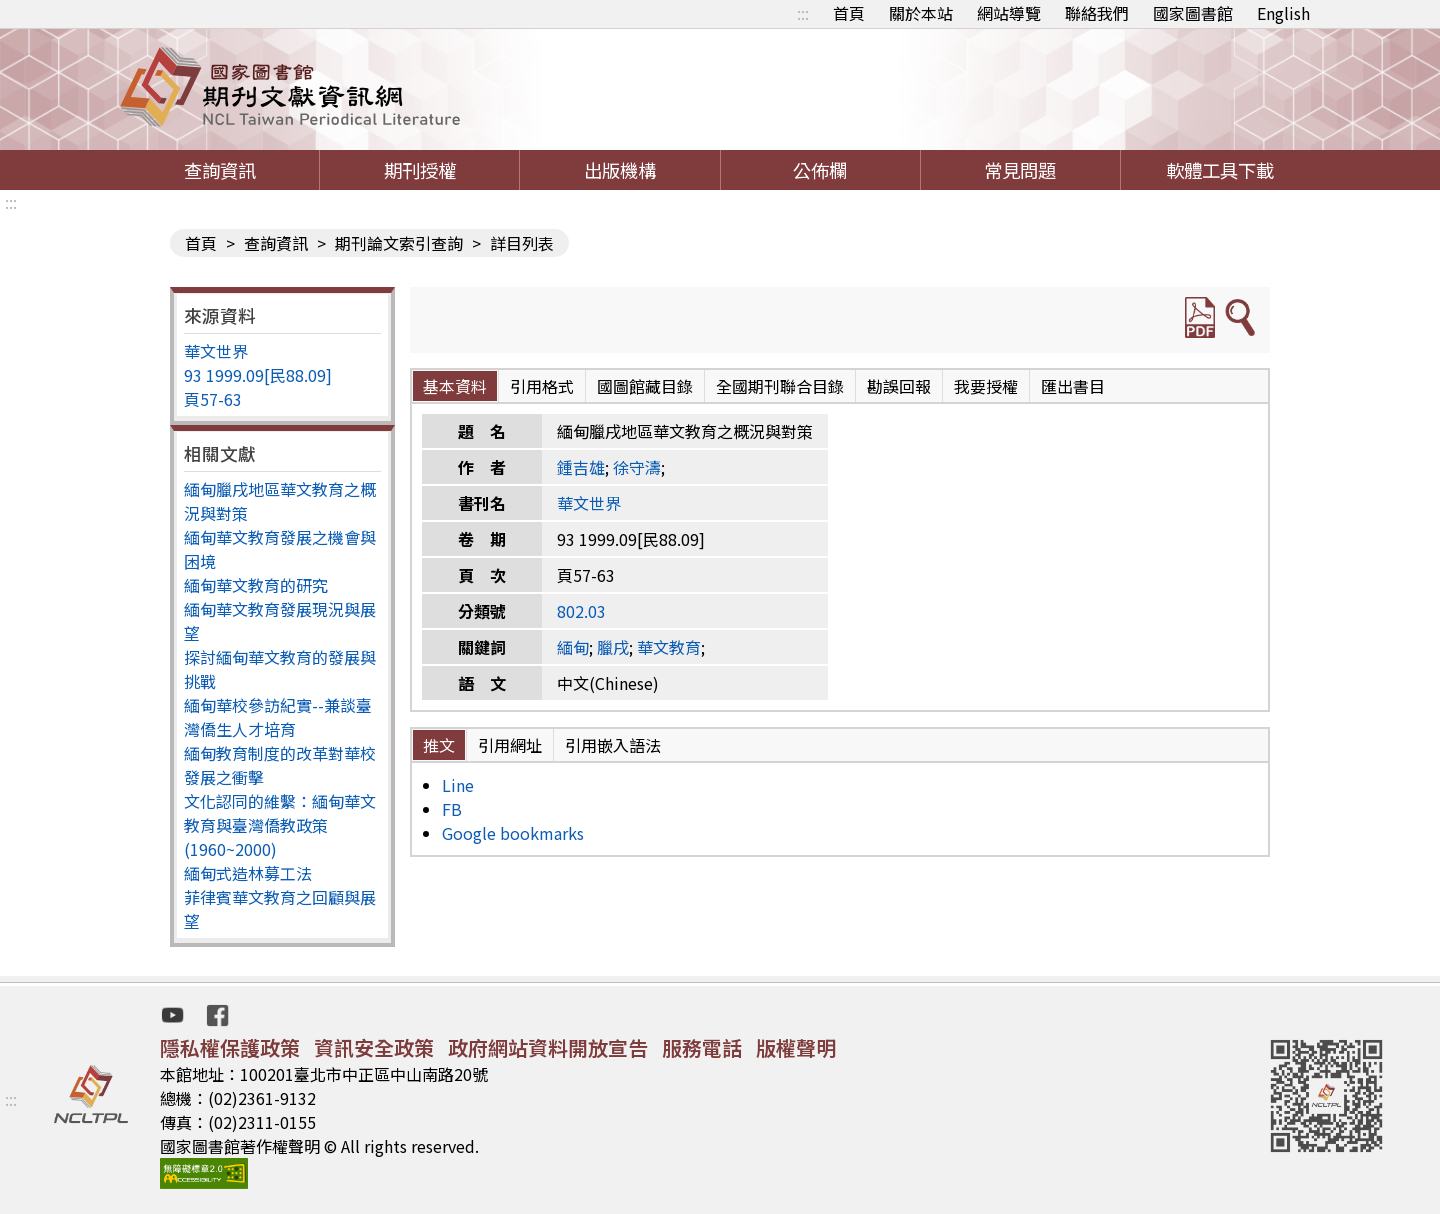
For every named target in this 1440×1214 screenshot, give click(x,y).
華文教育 (669, 647)
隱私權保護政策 (230, 1047)
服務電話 (702, 1047)
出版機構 (620, 170)
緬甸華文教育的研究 (256, 585)
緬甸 (573, 647)
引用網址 (510, 745)
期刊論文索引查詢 (399, 243)
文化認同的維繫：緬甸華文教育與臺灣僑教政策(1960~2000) (280, 825)
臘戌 (613, 647)
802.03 (581, 611)
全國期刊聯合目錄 (780, 386)
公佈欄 (820, 170)
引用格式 (542, 386)
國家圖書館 (1193, 13)
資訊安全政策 (374, 1047)
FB (452, 809)
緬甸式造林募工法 (248, 873)
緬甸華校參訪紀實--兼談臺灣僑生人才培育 (278, 717)
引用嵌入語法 (613, 745)
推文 (439, 745)
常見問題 (1020, 170)
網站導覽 (1009, 13)
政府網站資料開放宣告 (548, 1047)
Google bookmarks (513, 833)
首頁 (849, 13)
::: (803, 13)
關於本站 (921, 13)
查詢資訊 (220, 170)
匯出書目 (1073, 386)
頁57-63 (213, 399)
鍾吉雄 (581, 467)
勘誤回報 (899, 386)
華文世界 (216, 351)
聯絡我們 (1097, 13)
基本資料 (455, 386)
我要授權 (986, 386)
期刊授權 (420, 170)
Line (458, 785)
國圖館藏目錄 (645, 386)
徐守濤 (637, 467)
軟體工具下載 (1220, 170)
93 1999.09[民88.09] (258, 375)
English (1283, 13)
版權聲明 (796, 1047)
